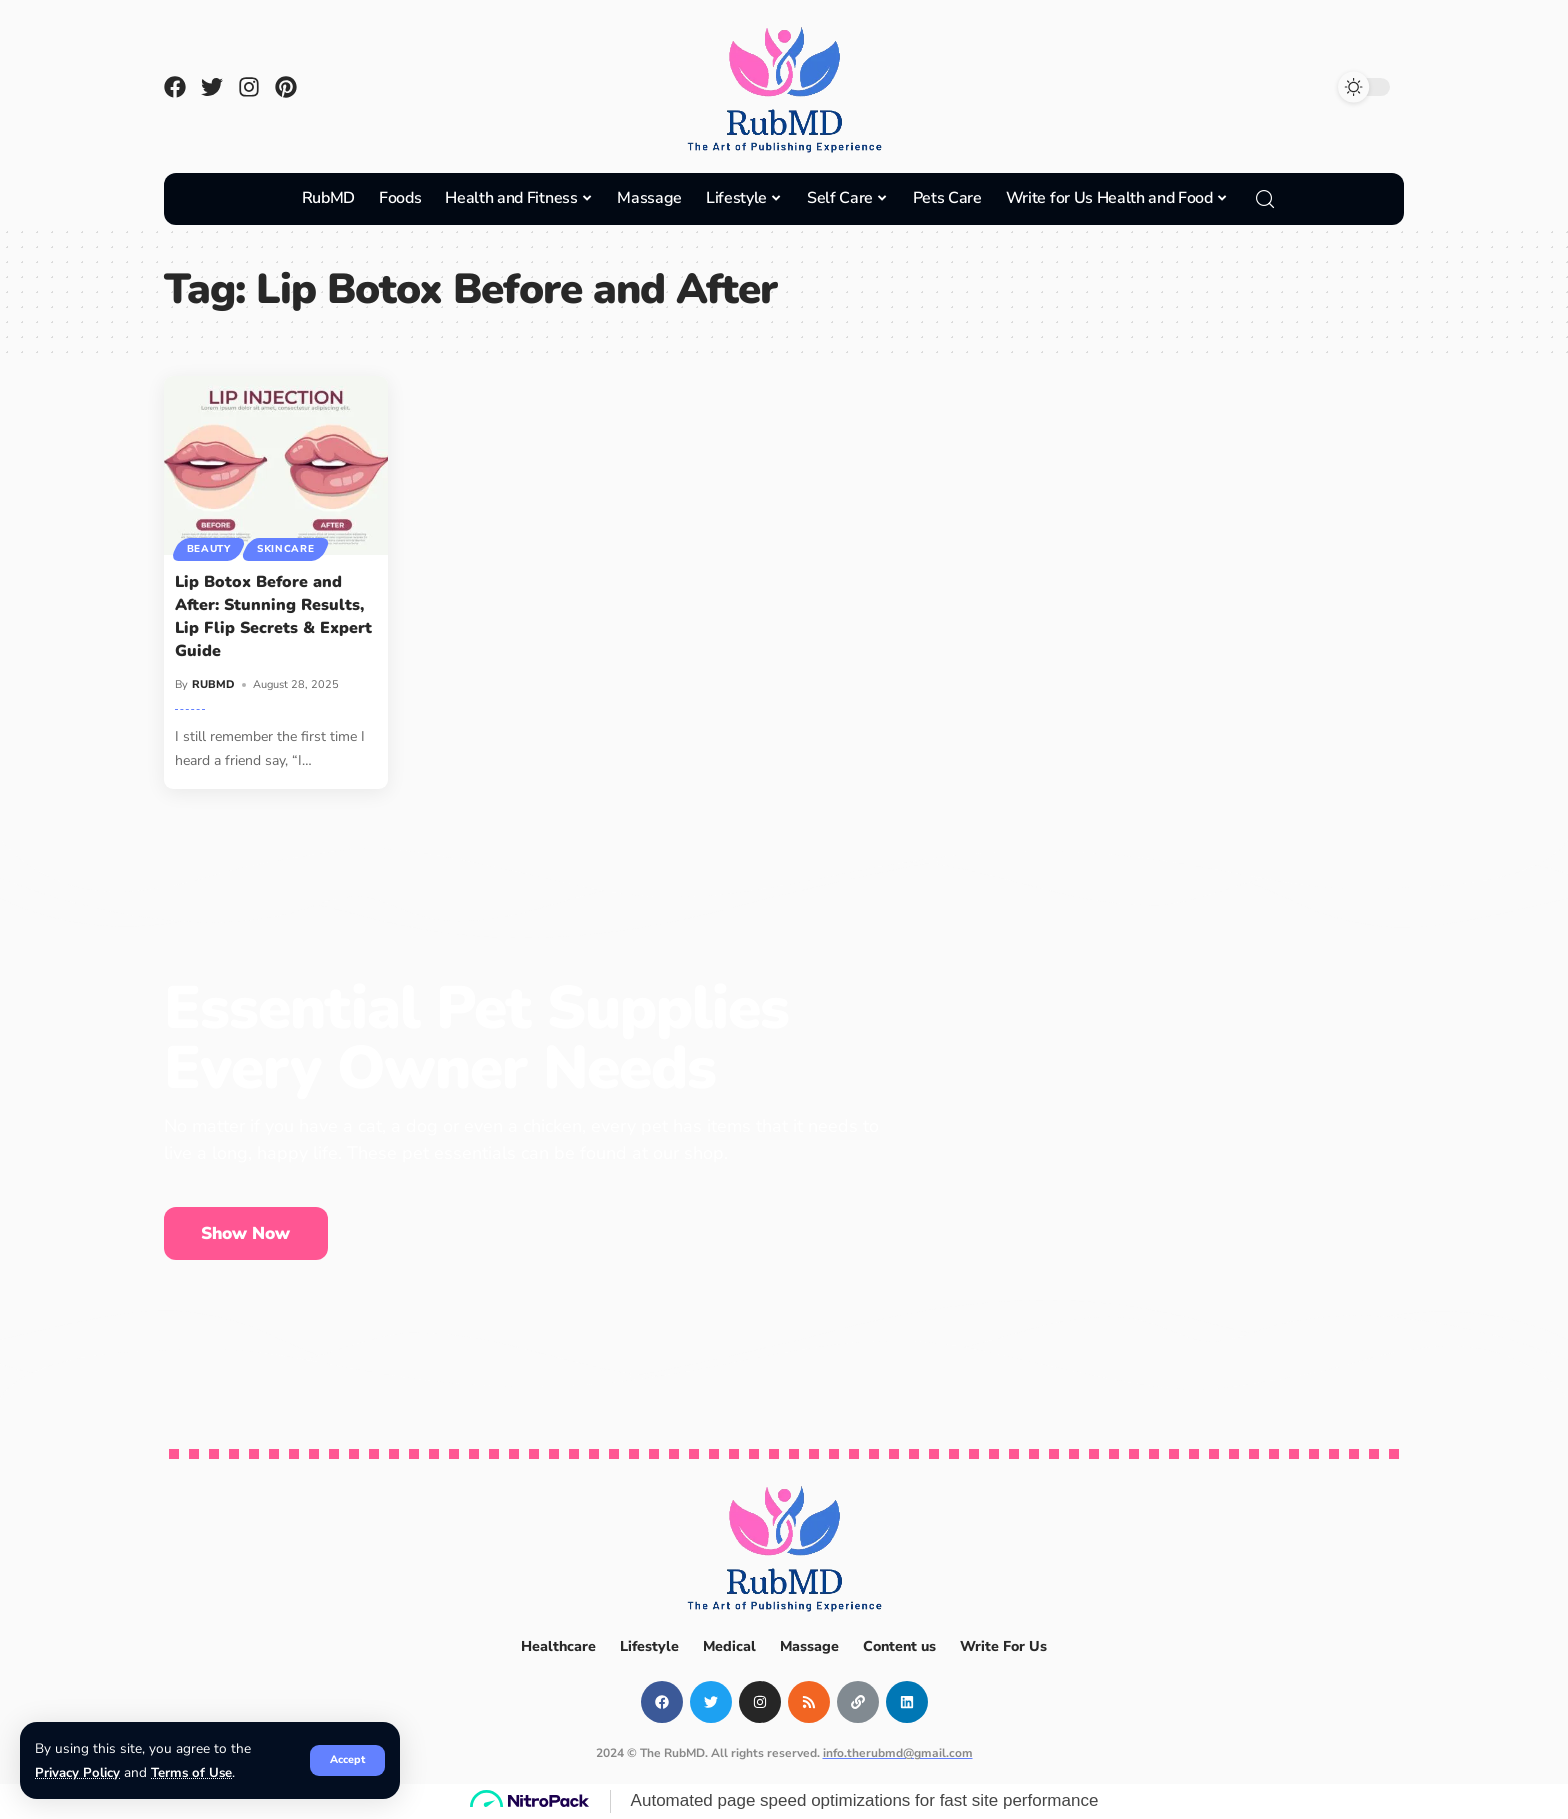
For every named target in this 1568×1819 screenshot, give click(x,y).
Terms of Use (192, 1772)
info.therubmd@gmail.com (898, 1753)
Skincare (287, 549)
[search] (1265, 199)
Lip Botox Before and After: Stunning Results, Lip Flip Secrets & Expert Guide (273, 617)
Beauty (209, 549)
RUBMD (213, 684)
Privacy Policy (77, 1772)
